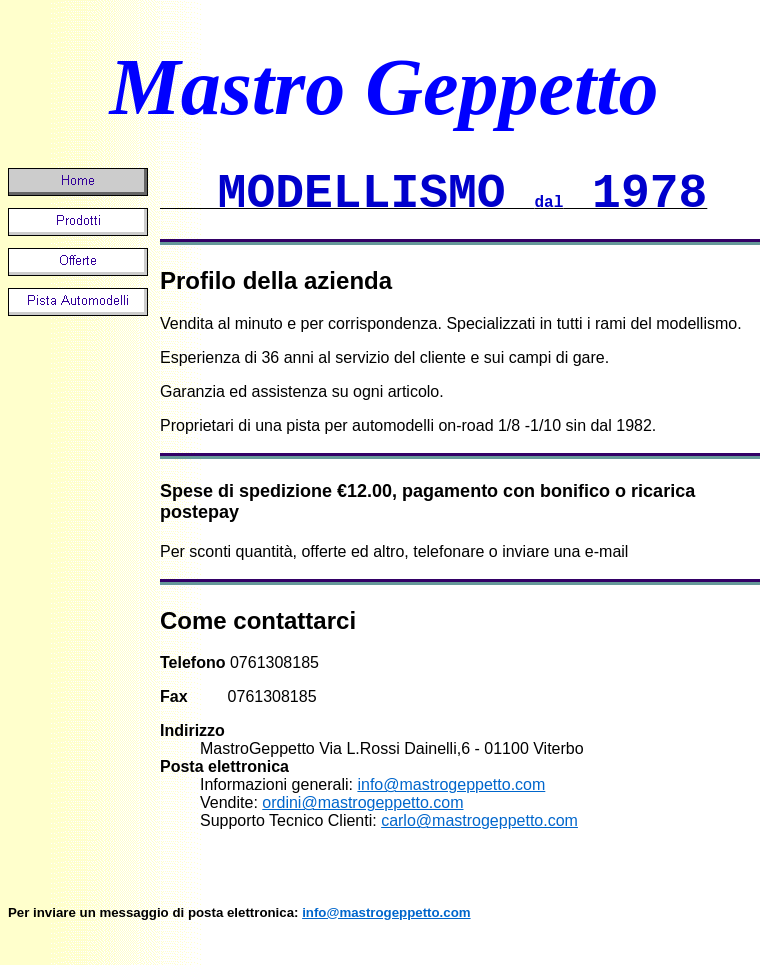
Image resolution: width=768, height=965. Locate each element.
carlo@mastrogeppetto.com (479, 820)
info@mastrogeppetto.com (451, 784)
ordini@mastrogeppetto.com (362, 802)
